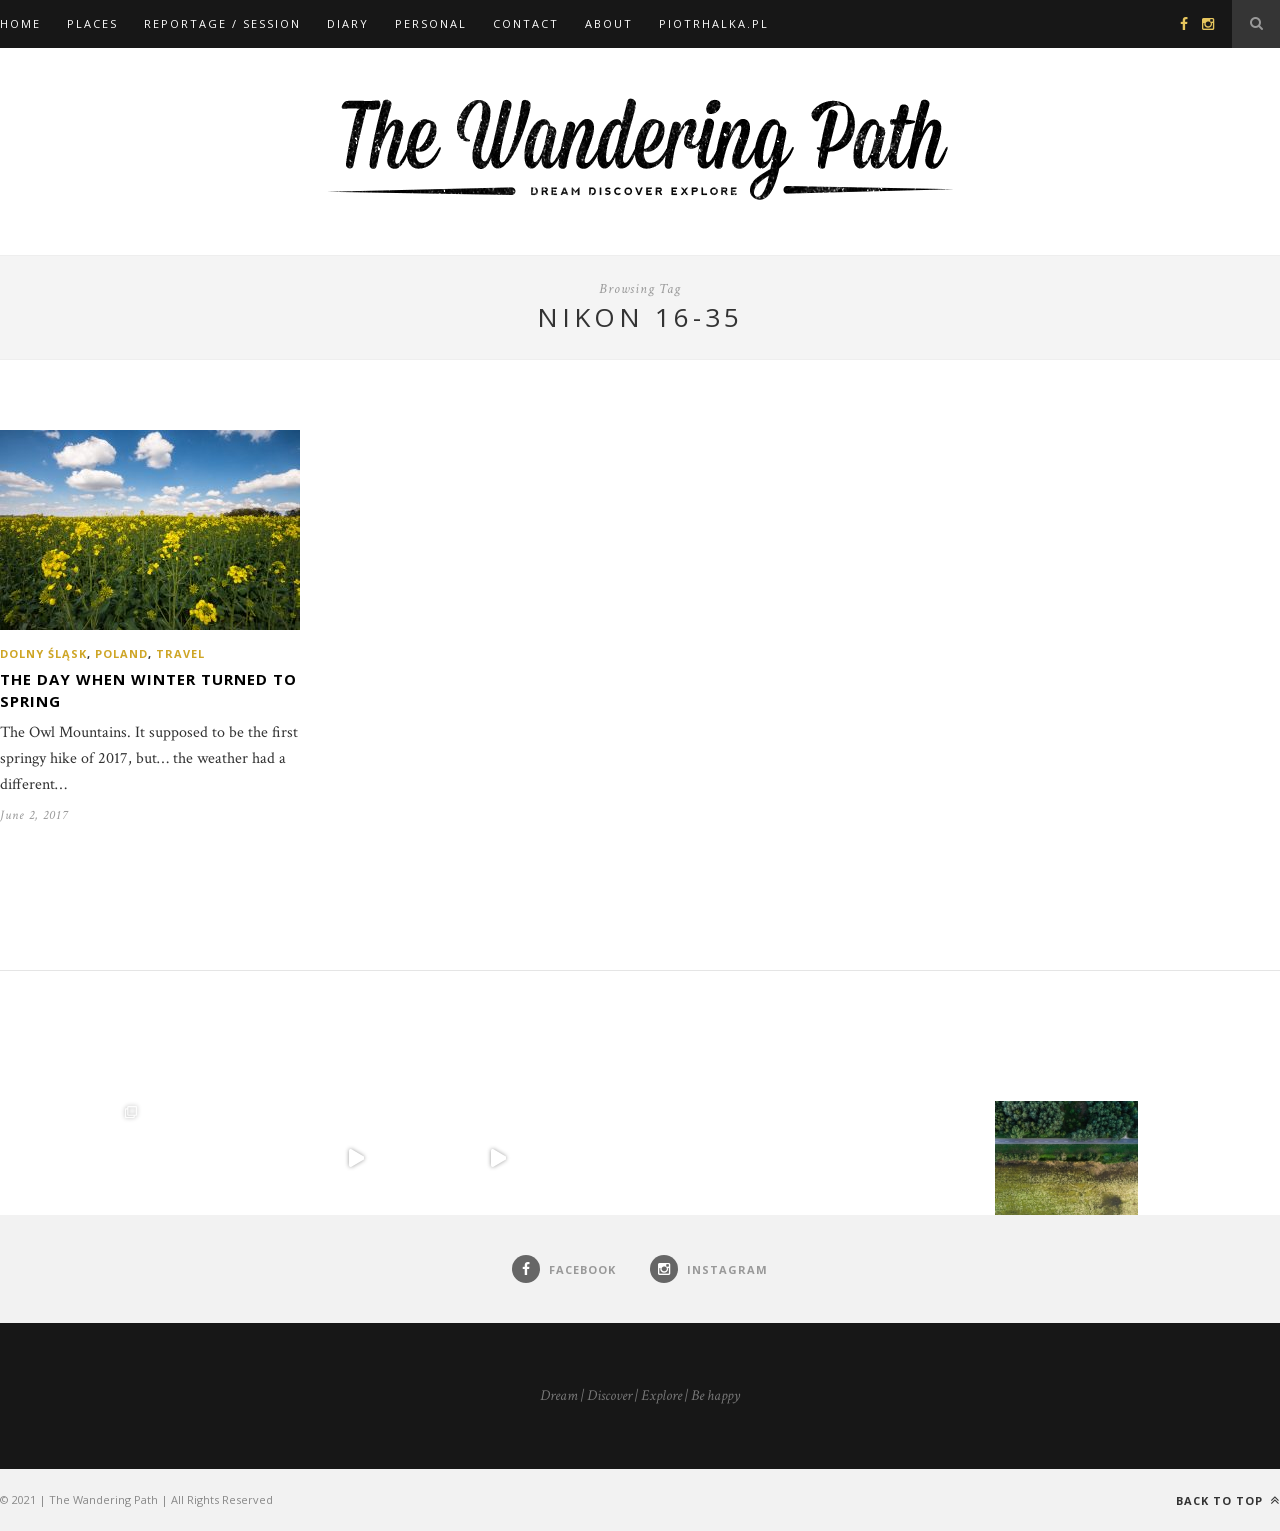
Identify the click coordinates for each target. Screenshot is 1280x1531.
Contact (526, 23)
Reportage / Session (222, 23)
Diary (348, 23)
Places (92, 23)
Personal (431, 23)
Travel (180, 653)
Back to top (1228, 1500)
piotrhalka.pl (714, 23)
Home (20, 23)
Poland (121, 653)
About (609, 23)
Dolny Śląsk (43, 653)
